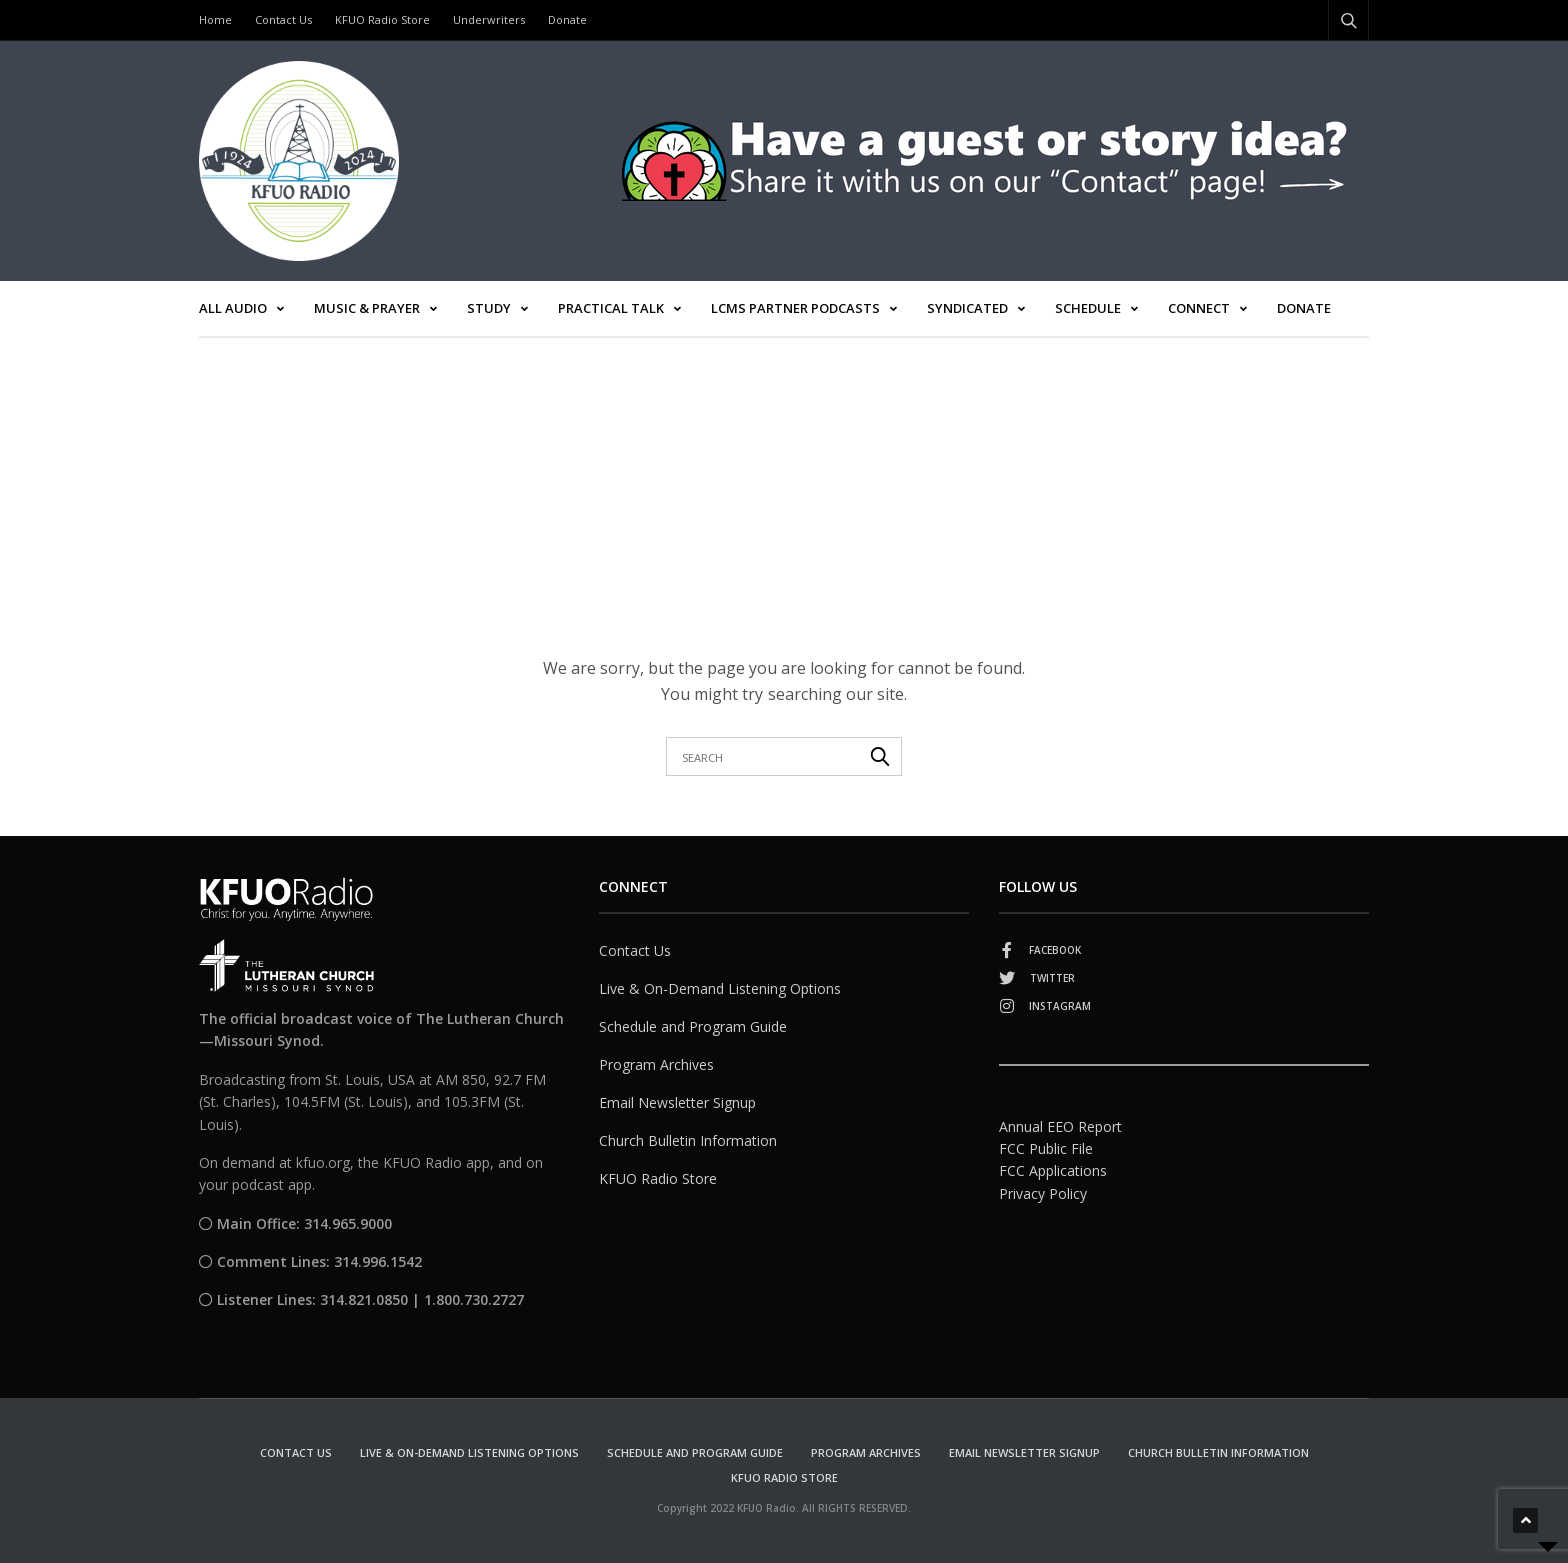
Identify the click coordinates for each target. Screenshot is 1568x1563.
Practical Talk (611, 308)
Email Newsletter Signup (677, 1102)
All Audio (233, 308)
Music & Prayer (367, 308)
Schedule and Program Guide (693, 1026)
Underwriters (489, 19)
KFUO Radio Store (382, 19)
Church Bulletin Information (688, 1140)
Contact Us (283, 19)
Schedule (1088, 308)
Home (215, 19)
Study (489, 308)
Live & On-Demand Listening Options (720, 988)
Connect (1199, 308)
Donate (567, 19)
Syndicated (967, 308)
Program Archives (656, 1064)
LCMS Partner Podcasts (795, 308)
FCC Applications (1053, 1170)
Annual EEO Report (1060, 1126)
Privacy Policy (1043, 1193)
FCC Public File (1046, 1148)
